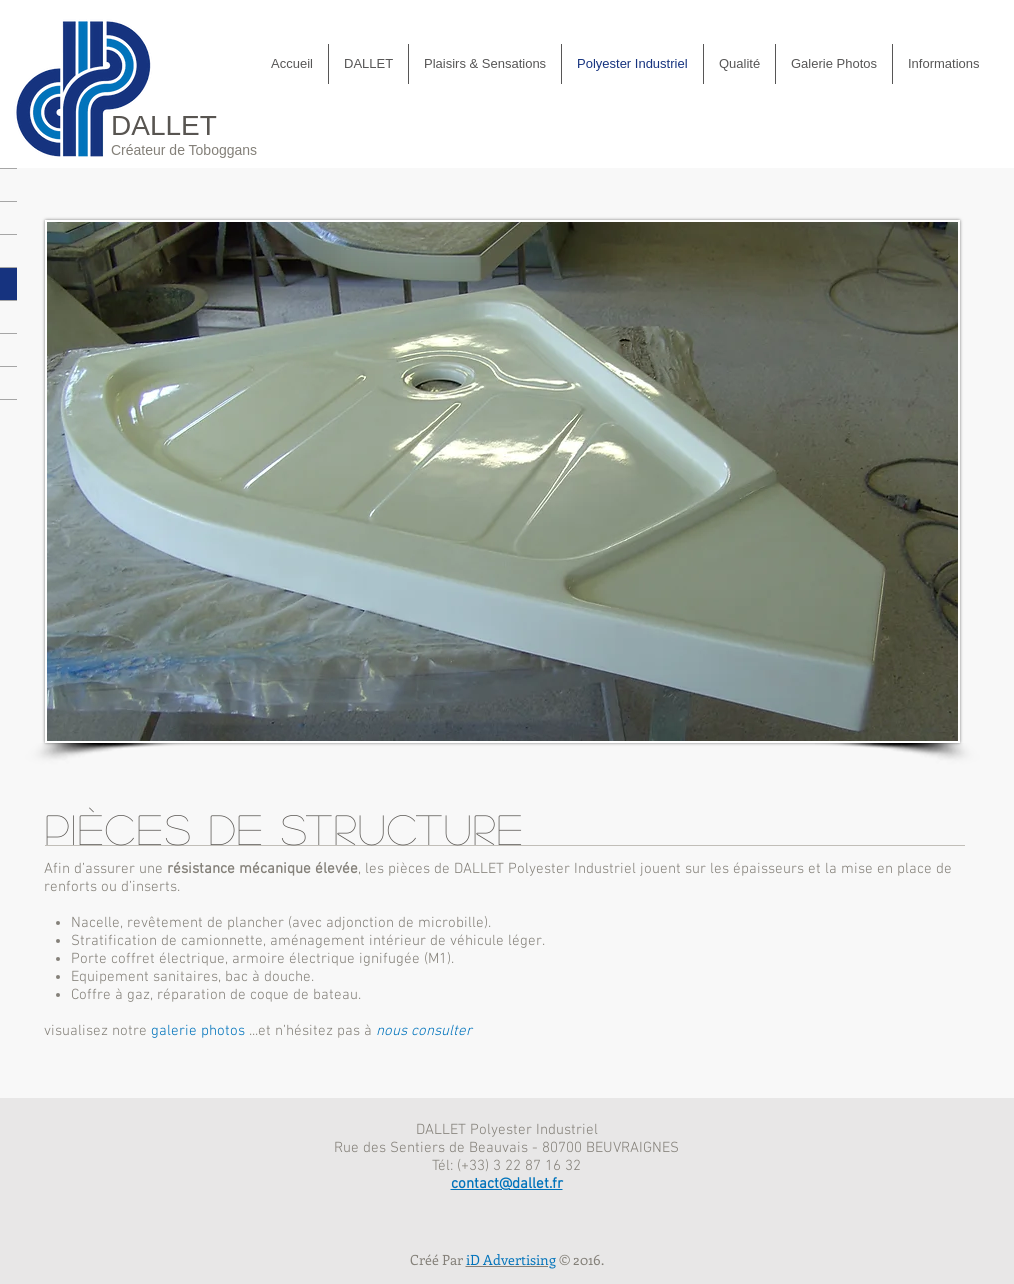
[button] (834, 64)
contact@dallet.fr (507, 1184)
